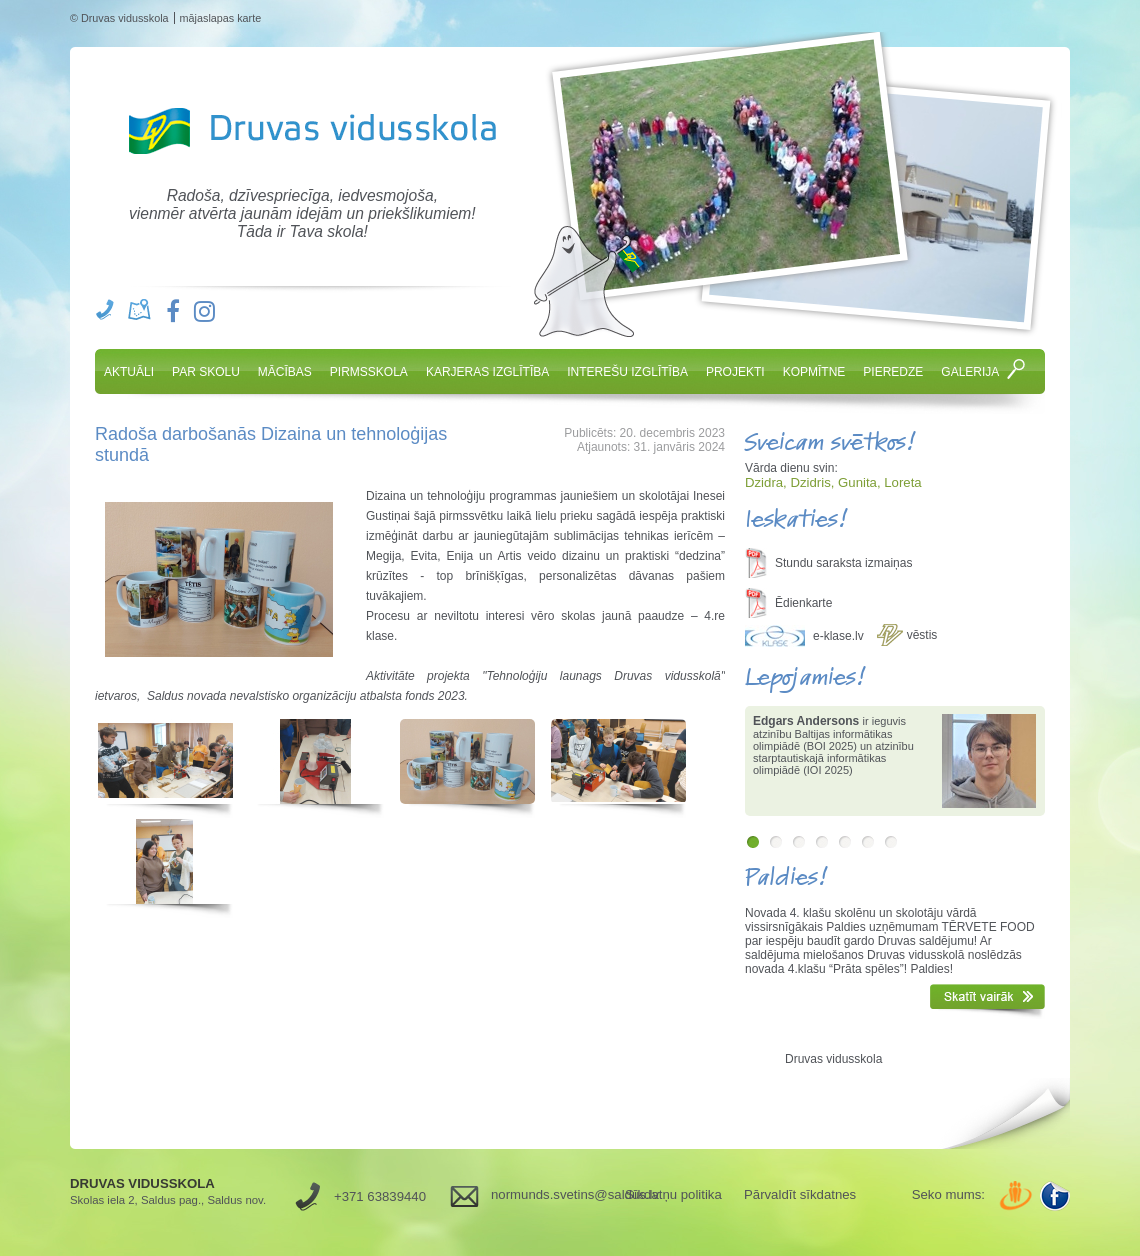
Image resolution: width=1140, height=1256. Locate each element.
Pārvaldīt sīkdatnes (800, 1194)
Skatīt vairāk (987, 1001)
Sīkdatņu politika (673, 1194)
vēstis (922, 635)
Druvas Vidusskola (308, 131)
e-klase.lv (838, 636)
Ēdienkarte (803, 603)
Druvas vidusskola (833, 1059)
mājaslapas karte (221, 18)
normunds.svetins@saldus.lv (550, 1194)
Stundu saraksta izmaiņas (843, 563)
